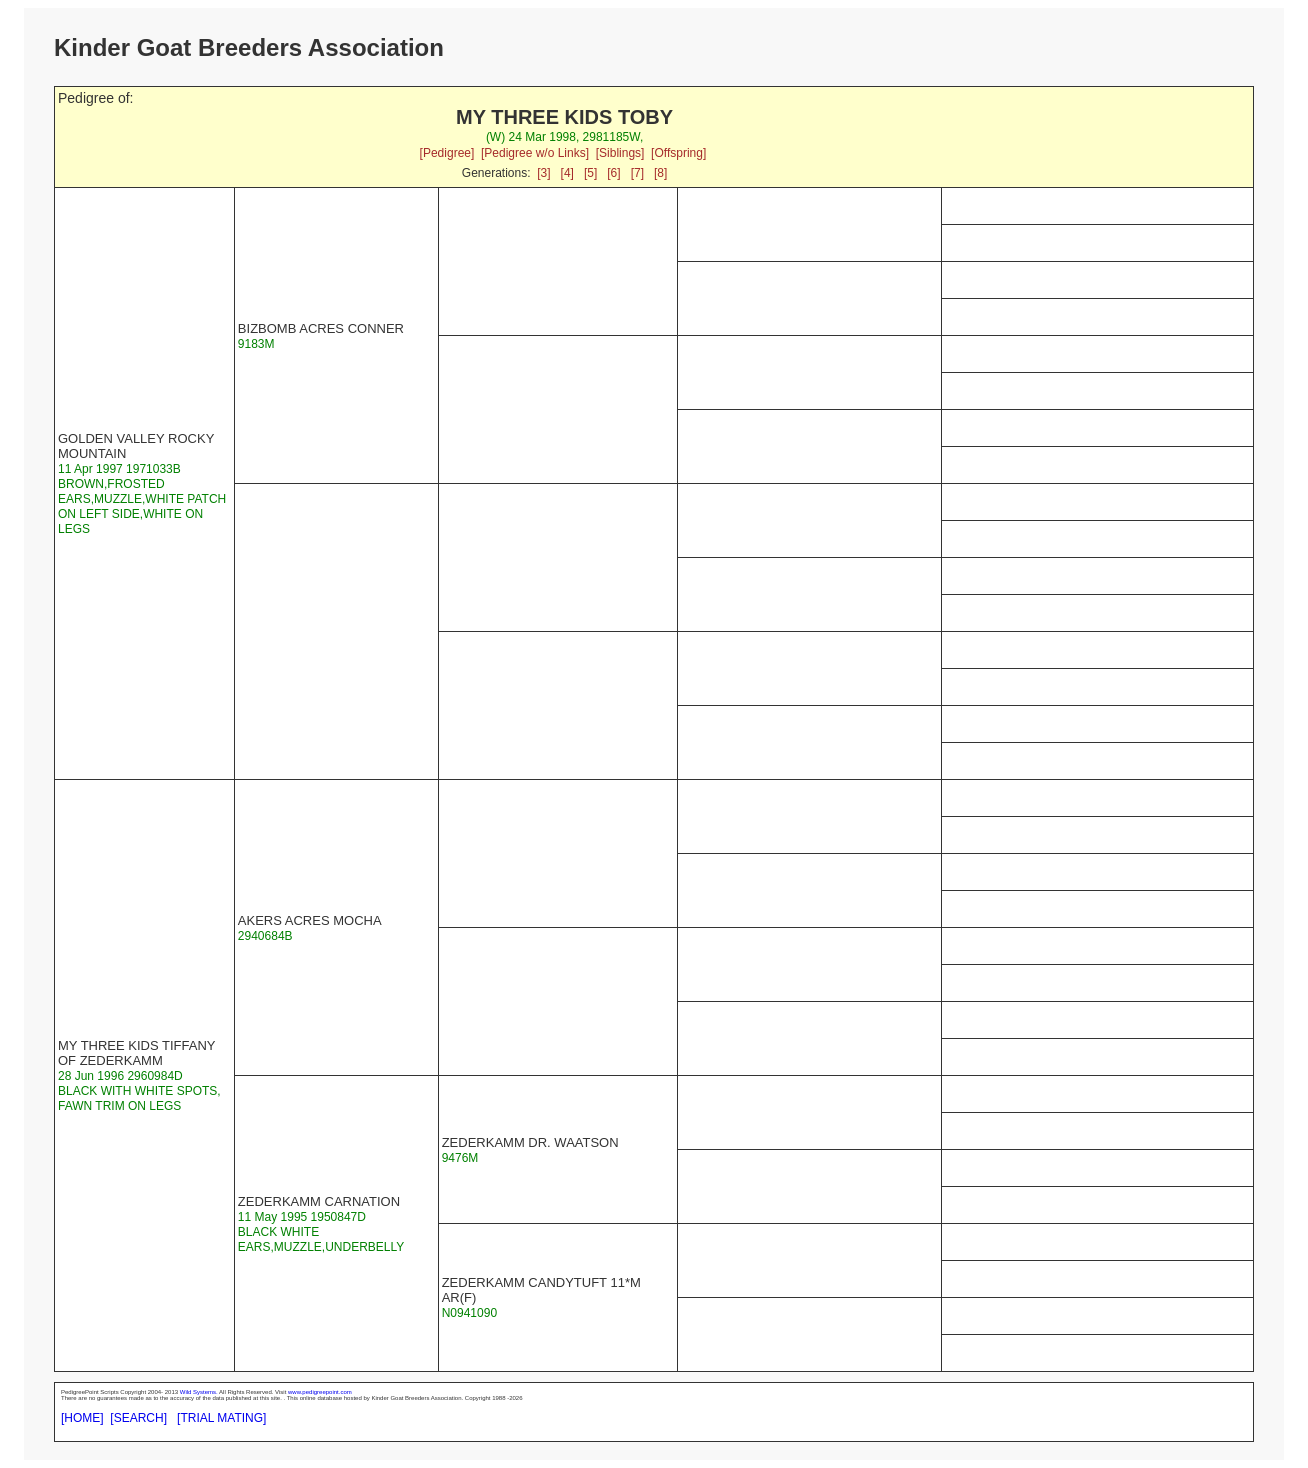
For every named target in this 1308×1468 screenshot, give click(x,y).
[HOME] (82, 1418)
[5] (590, 173)
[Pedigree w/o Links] (535, 153)
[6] (613, 173)
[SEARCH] (138, 1418)
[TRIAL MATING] (221, 1418)
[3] (543, 173)
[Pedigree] (447, 153)
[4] (567, 173)
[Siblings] (620, 153)
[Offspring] (678, 153)
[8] (660, 173)
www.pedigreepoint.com (320, 1392)
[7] (637, 173)
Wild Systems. (199, 1392)
